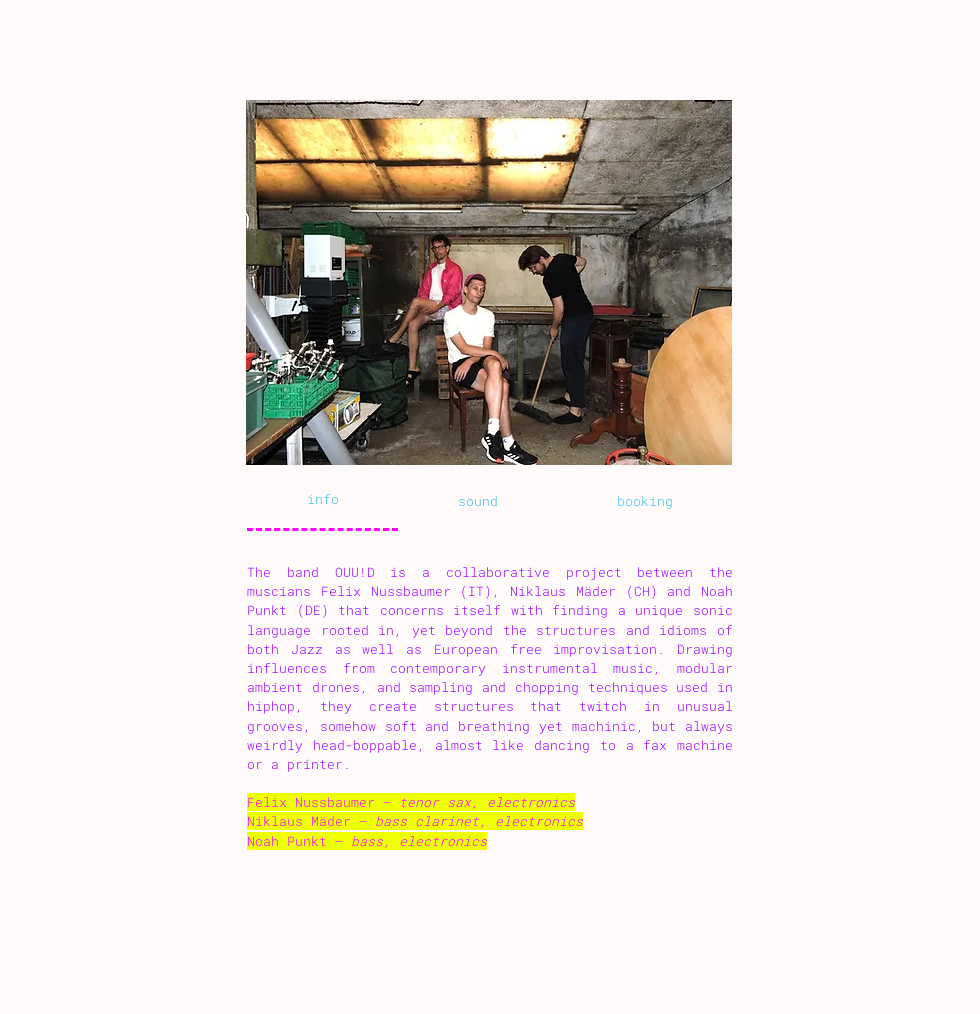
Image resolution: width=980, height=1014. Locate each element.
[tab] (322, 500)
